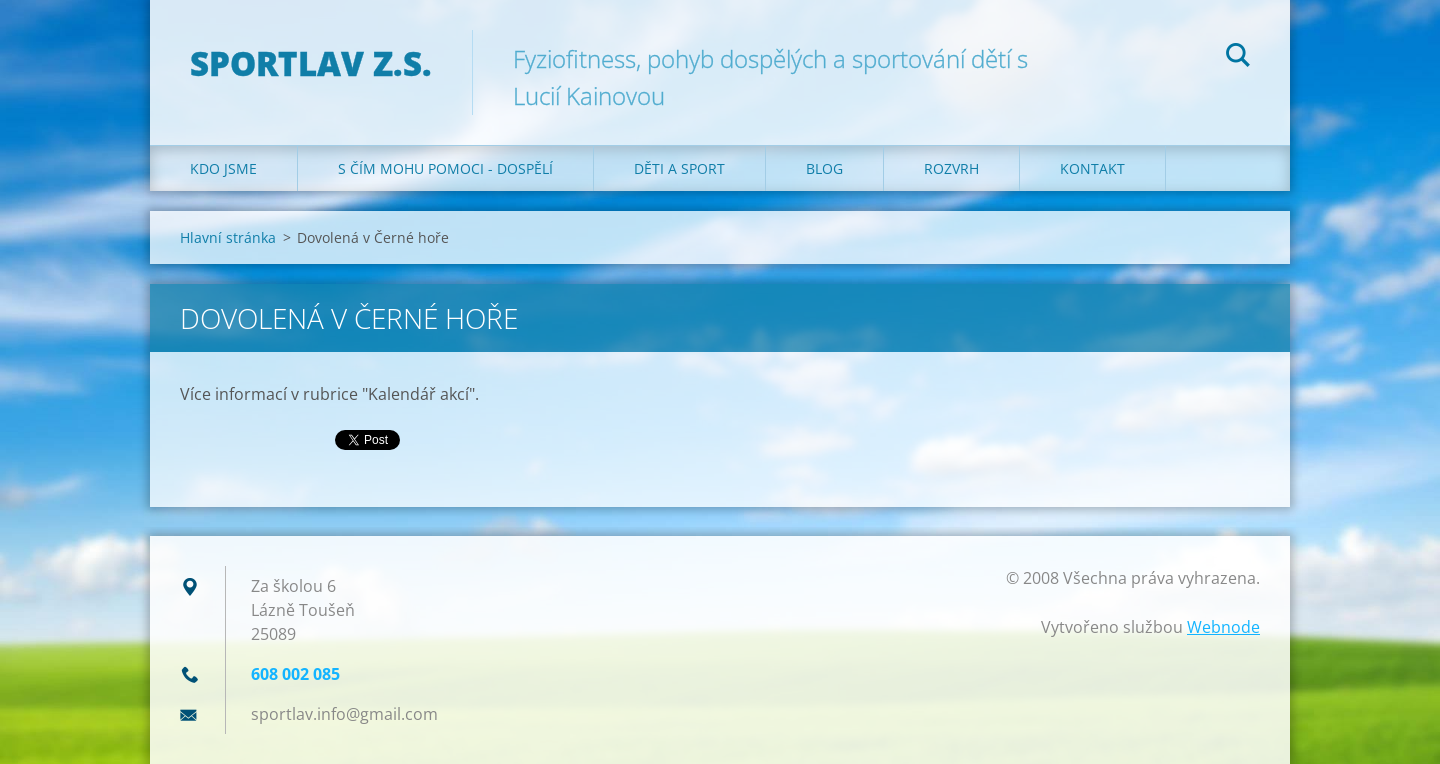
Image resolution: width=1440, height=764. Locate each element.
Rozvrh (951, 168)
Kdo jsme (223, 168)
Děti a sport (679, 168)
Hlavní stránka (228, 237)
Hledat (1238, 58)
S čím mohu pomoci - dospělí (445, 168)
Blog (824, 168)
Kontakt (1092, 168)
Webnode (1223, 627)
